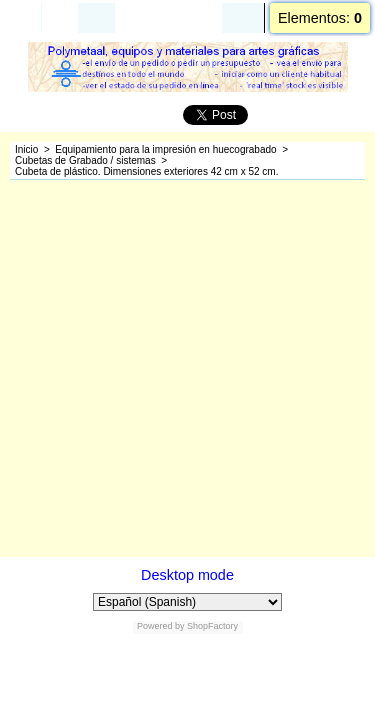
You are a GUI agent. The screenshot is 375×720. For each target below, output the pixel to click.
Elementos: (320, 18)
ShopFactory (212, 626)
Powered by (161, 626)
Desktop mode (187, 575)
